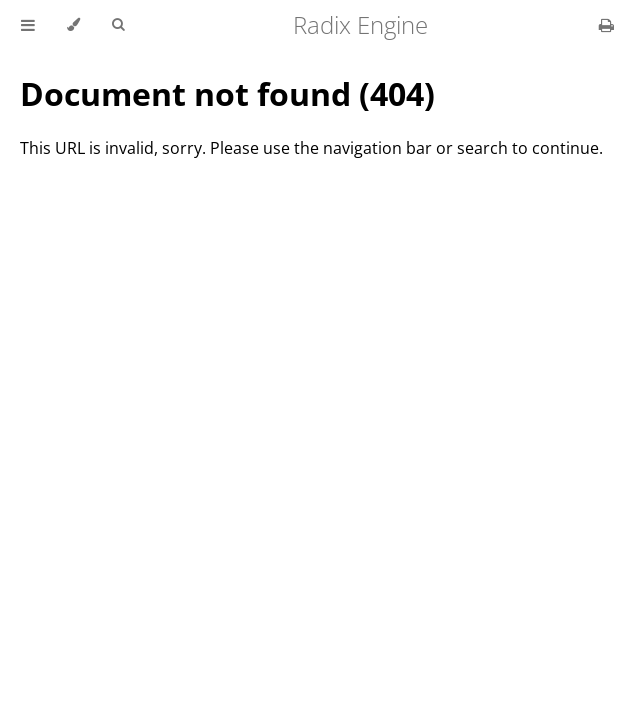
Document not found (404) (227, 93)
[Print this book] (606, 25)
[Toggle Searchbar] (118, 25)
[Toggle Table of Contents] (28, 25)
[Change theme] (73, 25)
